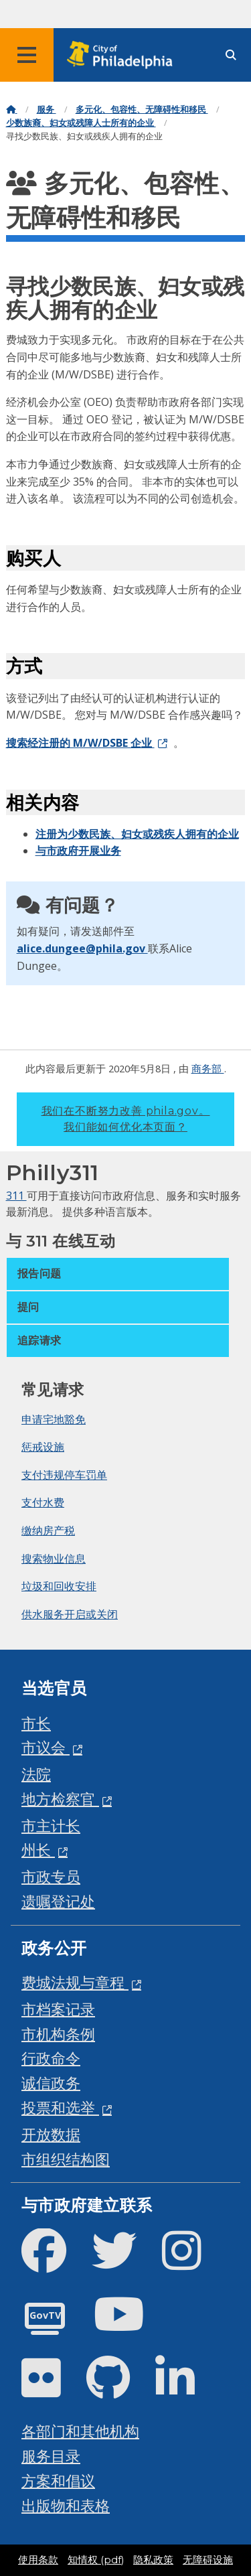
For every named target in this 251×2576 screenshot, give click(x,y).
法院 (36, 1774)
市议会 (45, 1747)
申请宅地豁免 (53, 1419)
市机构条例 (58, 2033)
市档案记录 (58, 2009)
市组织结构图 (65, 2159)
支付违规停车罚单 (64, 1475)
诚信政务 (50, 2082)
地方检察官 (60, 1798)
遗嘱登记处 (58, 1901)
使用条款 (38, 2560)
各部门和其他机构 (80, 2431)
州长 (38, 1849)
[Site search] (231, 55)
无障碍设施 (208, 2560)
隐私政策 (153, 2560)
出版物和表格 (65, 2505)
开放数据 (50, 2134)
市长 (36, 1723)
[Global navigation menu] (27, 55)
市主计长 (50, 1825)
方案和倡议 (58, 2480)
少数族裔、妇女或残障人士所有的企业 (81, 123)
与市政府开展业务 (78, 850)
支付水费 (42, 1502)
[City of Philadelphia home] (124, 55)
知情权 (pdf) (96, 2560)
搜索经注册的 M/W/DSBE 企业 (80, 742)
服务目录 (50, 2455)
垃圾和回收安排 (58, 1586)
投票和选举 (60, 2107)
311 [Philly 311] (16, 1195)
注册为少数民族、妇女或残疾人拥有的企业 (137, 834)
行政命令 (50, 2058)
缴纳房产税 (48, 1530)
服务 (46, 109)
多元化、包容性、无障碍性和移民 (142, 109)
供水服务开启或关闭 (69, 1614)
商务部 (207, 1068)
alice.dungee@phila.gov (82, 948)
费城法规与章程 (75, 1982)
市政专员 (50, 1876)
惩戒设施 (42, 1446)
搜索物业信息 (53, 1558)
